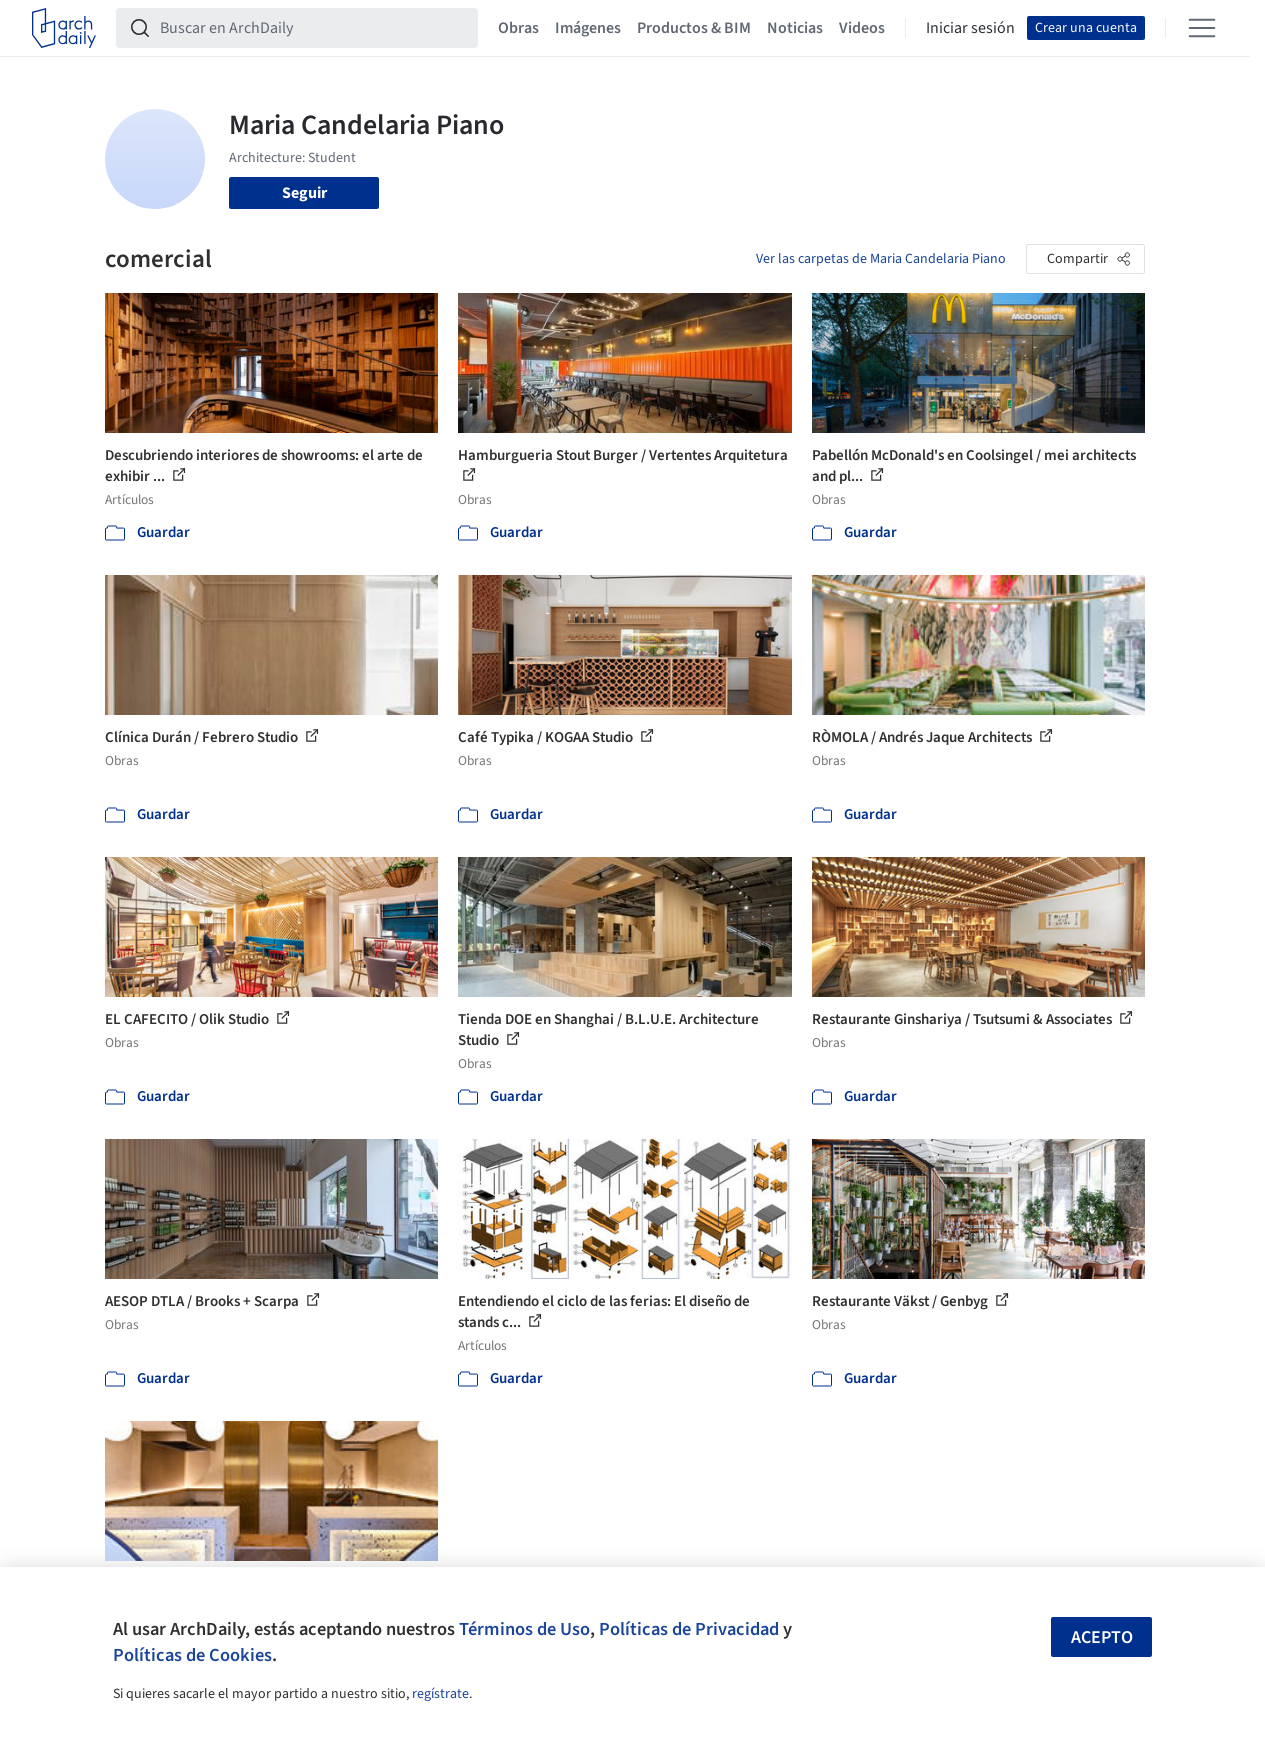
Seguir (304, 193)
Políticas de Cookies (192, 1655)
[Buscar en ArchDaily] (313, 28)
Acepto (1102, 1637)
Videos (862, 28)
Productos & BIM (694, 28)
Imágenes (588, 28)
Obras (518, 28)
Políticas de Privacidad (689, 1629)
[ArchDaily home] (64, 28)
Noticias (795, 28)
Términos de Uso (524, 1629)
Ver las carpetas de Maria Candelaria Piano (881, 259)
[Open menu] (1202, 28)
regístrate (440, 1694)
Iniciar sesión (970, 28)
